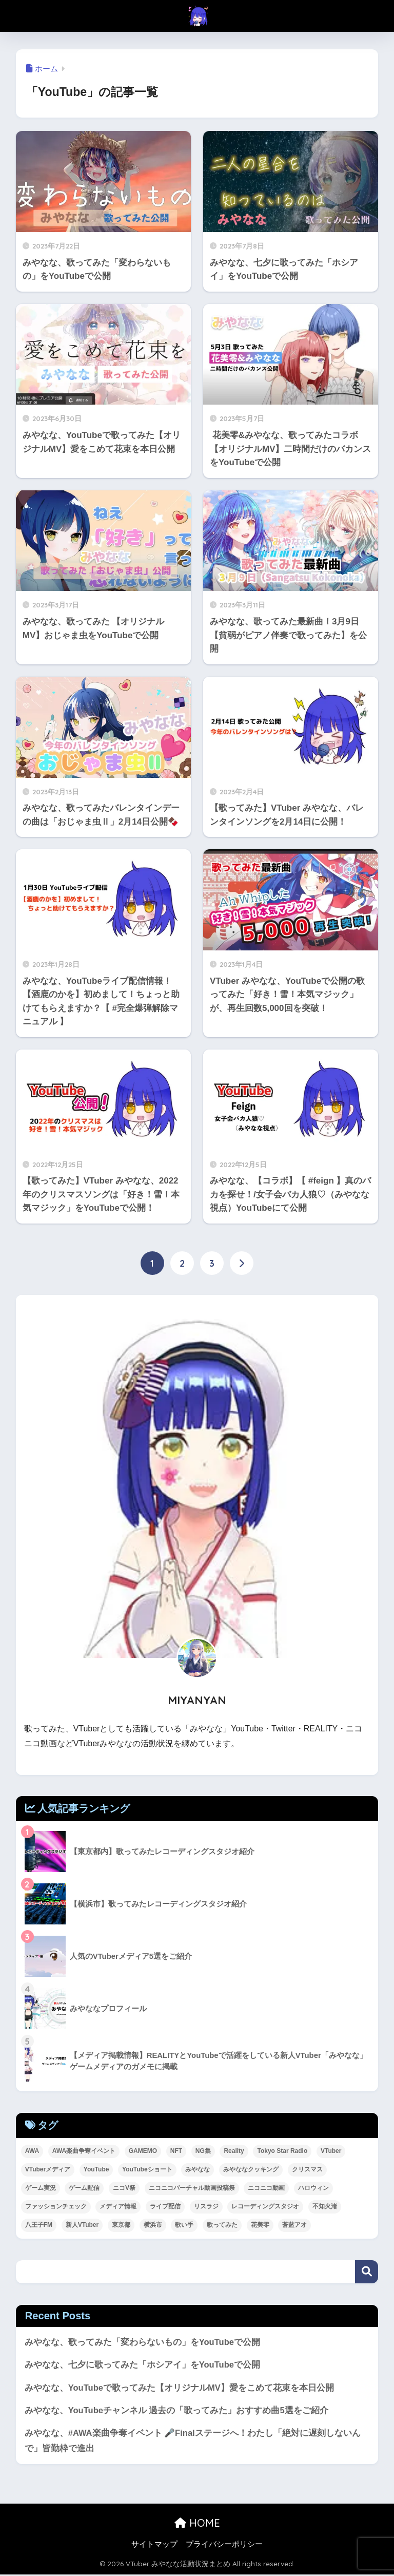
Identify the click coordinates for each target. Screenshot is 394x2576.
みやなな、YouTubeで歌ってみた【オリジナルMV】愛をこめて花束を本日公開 (179, 2388)
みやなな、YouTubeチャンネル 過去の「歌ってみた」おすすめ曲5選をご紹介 (177, 2411)
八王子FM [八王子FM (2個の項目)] (38, 2224)
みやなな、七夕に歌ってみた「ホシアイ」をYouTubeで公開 (143, 2365)
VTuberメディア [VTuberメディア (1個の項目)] (47, 2169)
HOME (197, 2523)
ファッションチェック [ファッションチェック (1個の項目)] (56, 2206)
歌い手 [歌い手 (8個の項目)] (184, 2224)
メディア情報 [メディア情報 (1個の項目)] (118, 2206)
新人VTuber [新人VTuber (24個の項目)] (82, 2224)
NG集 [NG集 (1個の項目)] (203, 2150)
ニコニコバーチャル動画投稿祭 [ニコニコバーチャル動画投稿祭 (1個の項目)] (192, 2187)
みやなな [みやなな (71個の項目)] (197, 2169)
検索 (366, 2271)
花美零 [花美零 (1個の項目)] (260, 2224)
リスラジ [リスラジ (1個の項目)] (206, 2206)
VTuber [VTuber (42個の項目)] (331, 2150)
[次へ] (241, 1263)
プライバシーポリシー (224, 2546)
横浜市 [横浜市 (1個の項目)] (153, 2224)
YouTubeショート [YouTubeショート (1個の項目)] (147, 2169)
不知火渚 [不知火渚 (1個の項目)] (324, 2206)
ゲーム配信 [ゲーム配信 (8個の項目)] (84, 2187)
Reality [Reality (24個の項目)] (234, 2150)
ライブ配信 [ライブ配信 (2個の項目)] (165, 2206)
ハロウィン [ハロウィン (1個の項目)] (313, 2187)
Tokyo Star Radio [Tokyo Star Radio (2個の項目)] (282, 2150)
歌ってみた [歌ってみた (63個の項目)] (222, 2224)
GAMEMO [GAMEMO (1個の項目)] (143, 2150)
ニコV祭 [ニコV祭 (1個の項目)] (124, 2187)
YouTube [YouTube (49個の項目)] (96, 2169)
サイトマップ (154, 2546)
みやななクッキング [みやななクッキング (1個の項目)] (251, 2169)
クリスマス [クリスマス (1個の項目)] (307, 2169)
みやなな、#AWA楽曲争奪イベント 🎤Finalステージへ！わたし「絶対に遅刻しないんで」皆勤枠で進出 (193, 2442)
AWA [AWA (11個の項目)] (32, 2150)
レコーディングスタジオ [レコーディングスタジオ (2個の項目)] (265, 2206)
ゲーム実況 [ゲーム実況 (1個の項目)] (40, 2187)
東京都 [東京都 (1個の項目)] (121, 2224)
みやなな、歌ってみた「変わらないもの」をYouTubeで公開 (143, 2342)
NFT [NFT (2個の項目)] (176, 2150)
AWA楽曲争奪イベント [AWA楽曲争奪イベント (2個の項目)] (83, 2150)
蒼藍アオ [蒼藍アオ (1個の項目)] (294, 2224)
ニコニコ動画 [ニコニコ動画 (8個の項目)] (266, 2187)
